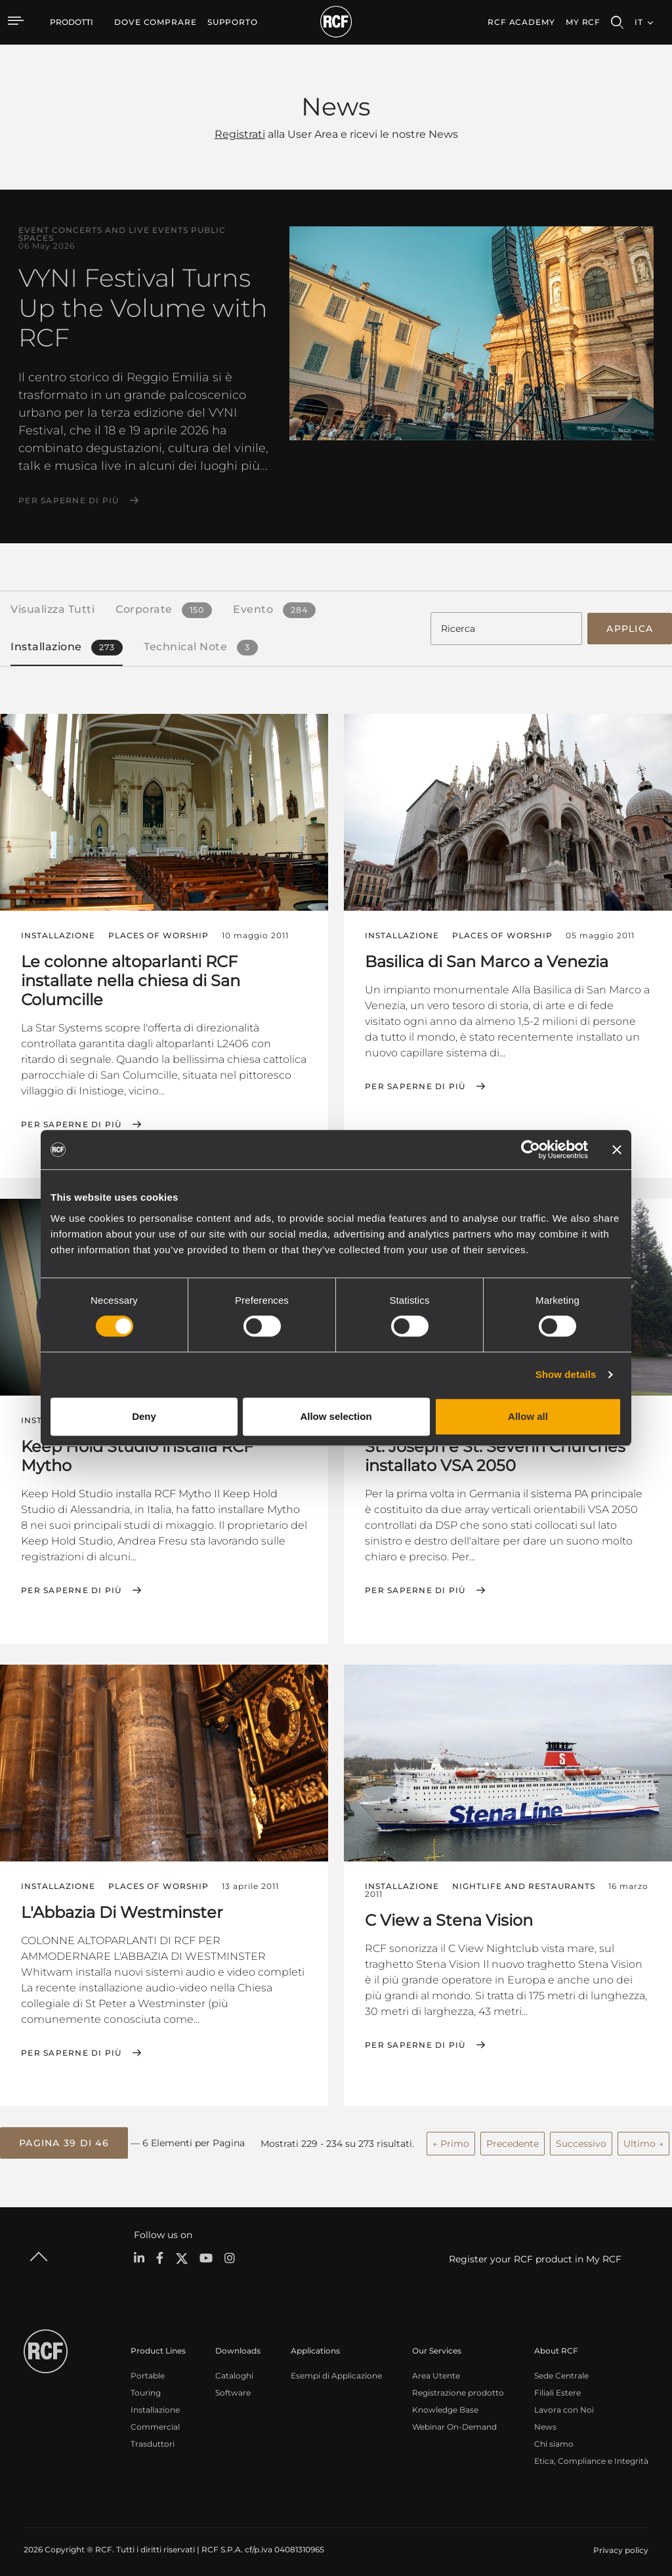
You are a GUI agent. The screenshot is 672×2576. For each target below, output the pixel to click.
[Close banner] (616, 1149)
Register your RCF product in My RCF (535, 2252)
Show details (566, 1374)
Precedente (512, 2136)
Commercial (155, 2419)
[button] (64, 2137)
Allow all (528, 1416)
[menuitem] (155, 22)
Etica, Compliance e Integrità (591, 2454)
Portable (148, 2368)
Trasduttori (153, 2436)
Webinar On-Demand (454, 2419)
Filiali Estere (557, 2385)
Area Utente (436, 2368)
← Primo (450, 2136)
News (545, 2419)
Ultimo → (643, 2136)
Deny (144, 1416)
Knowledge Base (445, 2402)
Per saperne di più (68, 500)
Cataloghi (234, 2368)
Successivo (581, 2136)
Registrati (240, 134)
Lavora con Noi (564, 2402)
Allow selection (335, 1416)
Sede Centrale (561, 2368)
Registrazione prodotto (458, 2385)
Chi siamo (554, 2436)
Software (233, 2385)
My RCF (583, 22)
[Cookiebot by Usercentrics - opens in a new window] (530, 1149)
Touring (146, 2385)
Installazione (155, 2402)
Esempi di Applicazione (336, 2368)
